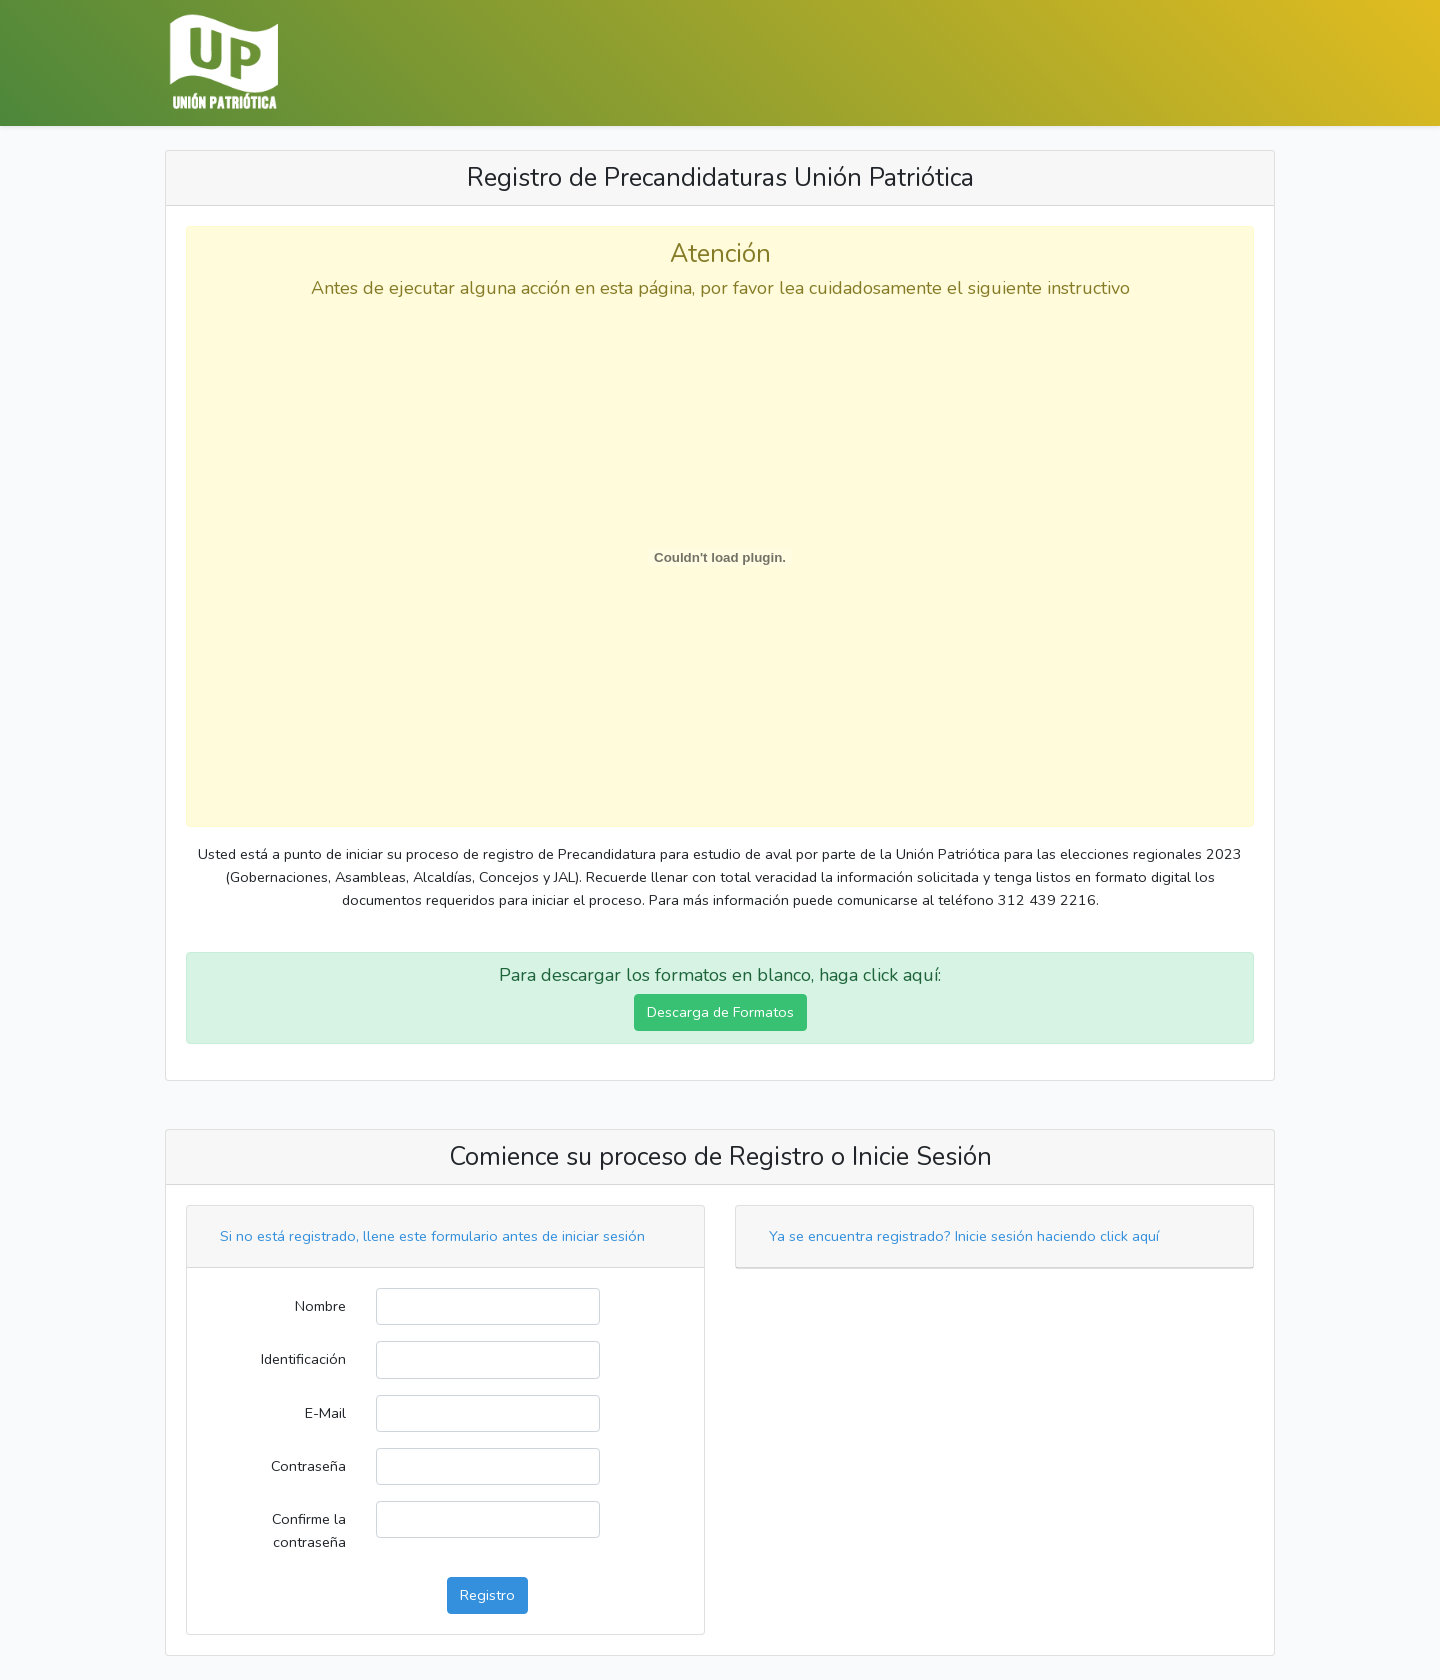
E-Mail (325, 1413)
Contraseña (308, 1466)
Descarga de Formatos (720, 1012)
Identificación (303, 1359)
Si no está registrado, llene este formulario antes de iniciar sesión (432, 1236)
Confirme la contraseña (309, 1530)
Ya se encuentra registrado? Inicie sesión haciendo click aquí (964, 1236)
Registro (487, 1595)
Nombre (320, 1306)
